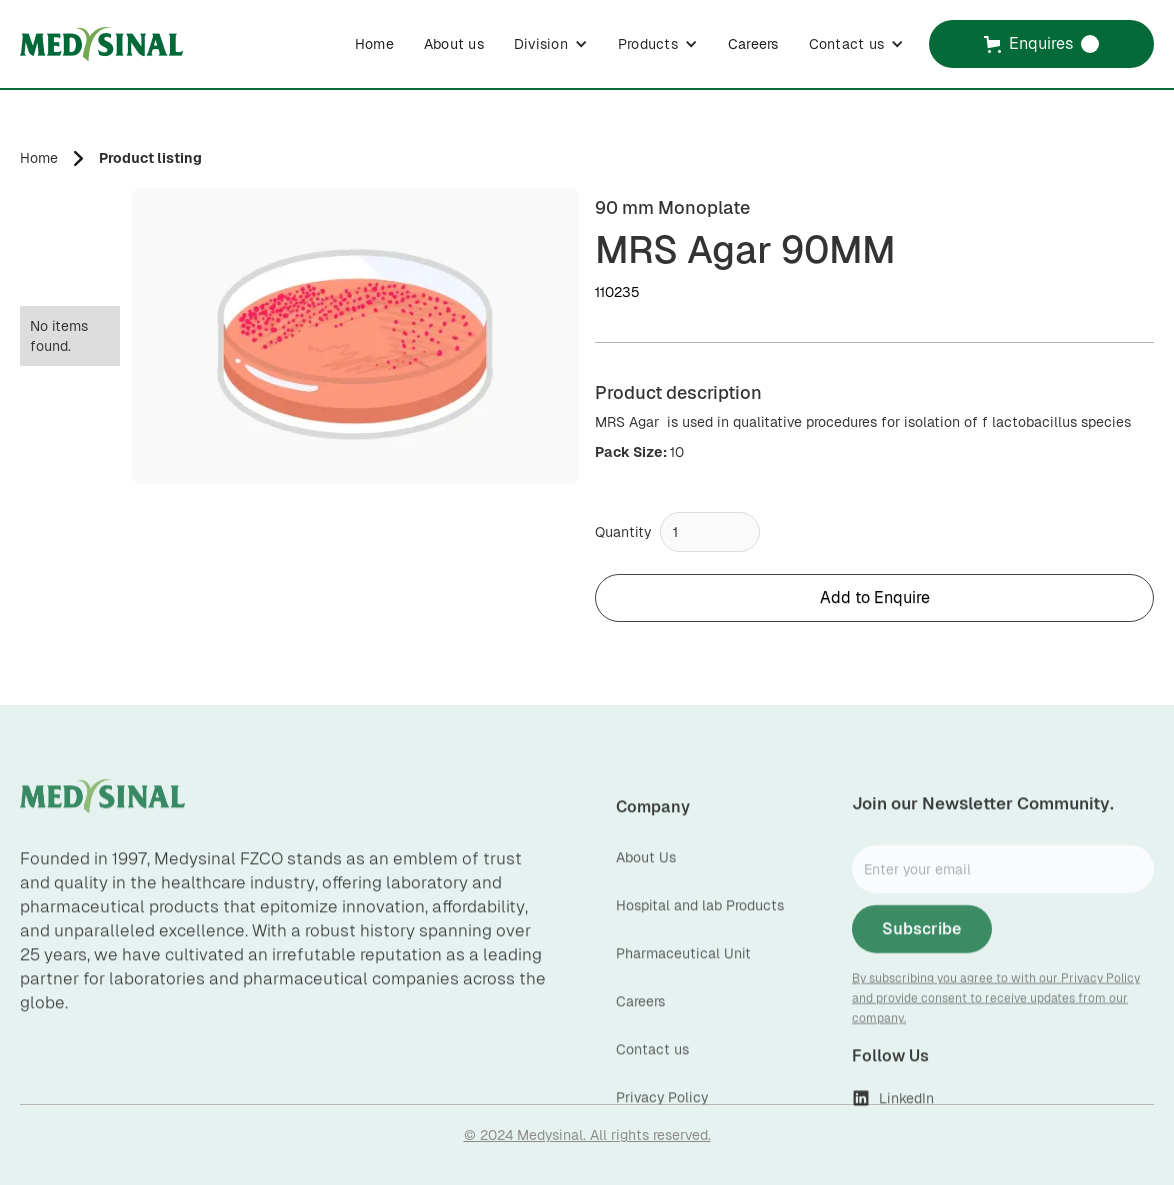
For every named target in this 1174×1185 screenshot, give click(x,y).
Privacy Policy (662, 1117)
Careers (753, 44)
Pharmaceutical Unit (683, 973)
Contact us (652, 1069)
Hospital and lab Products (700, 925)
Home (374, 44)
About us (454, 44)
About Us (646, 877)
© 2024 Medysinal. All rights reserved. (587, 1135)
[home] (101, 44)
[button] (551, 44)
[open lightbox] (355, 336)
